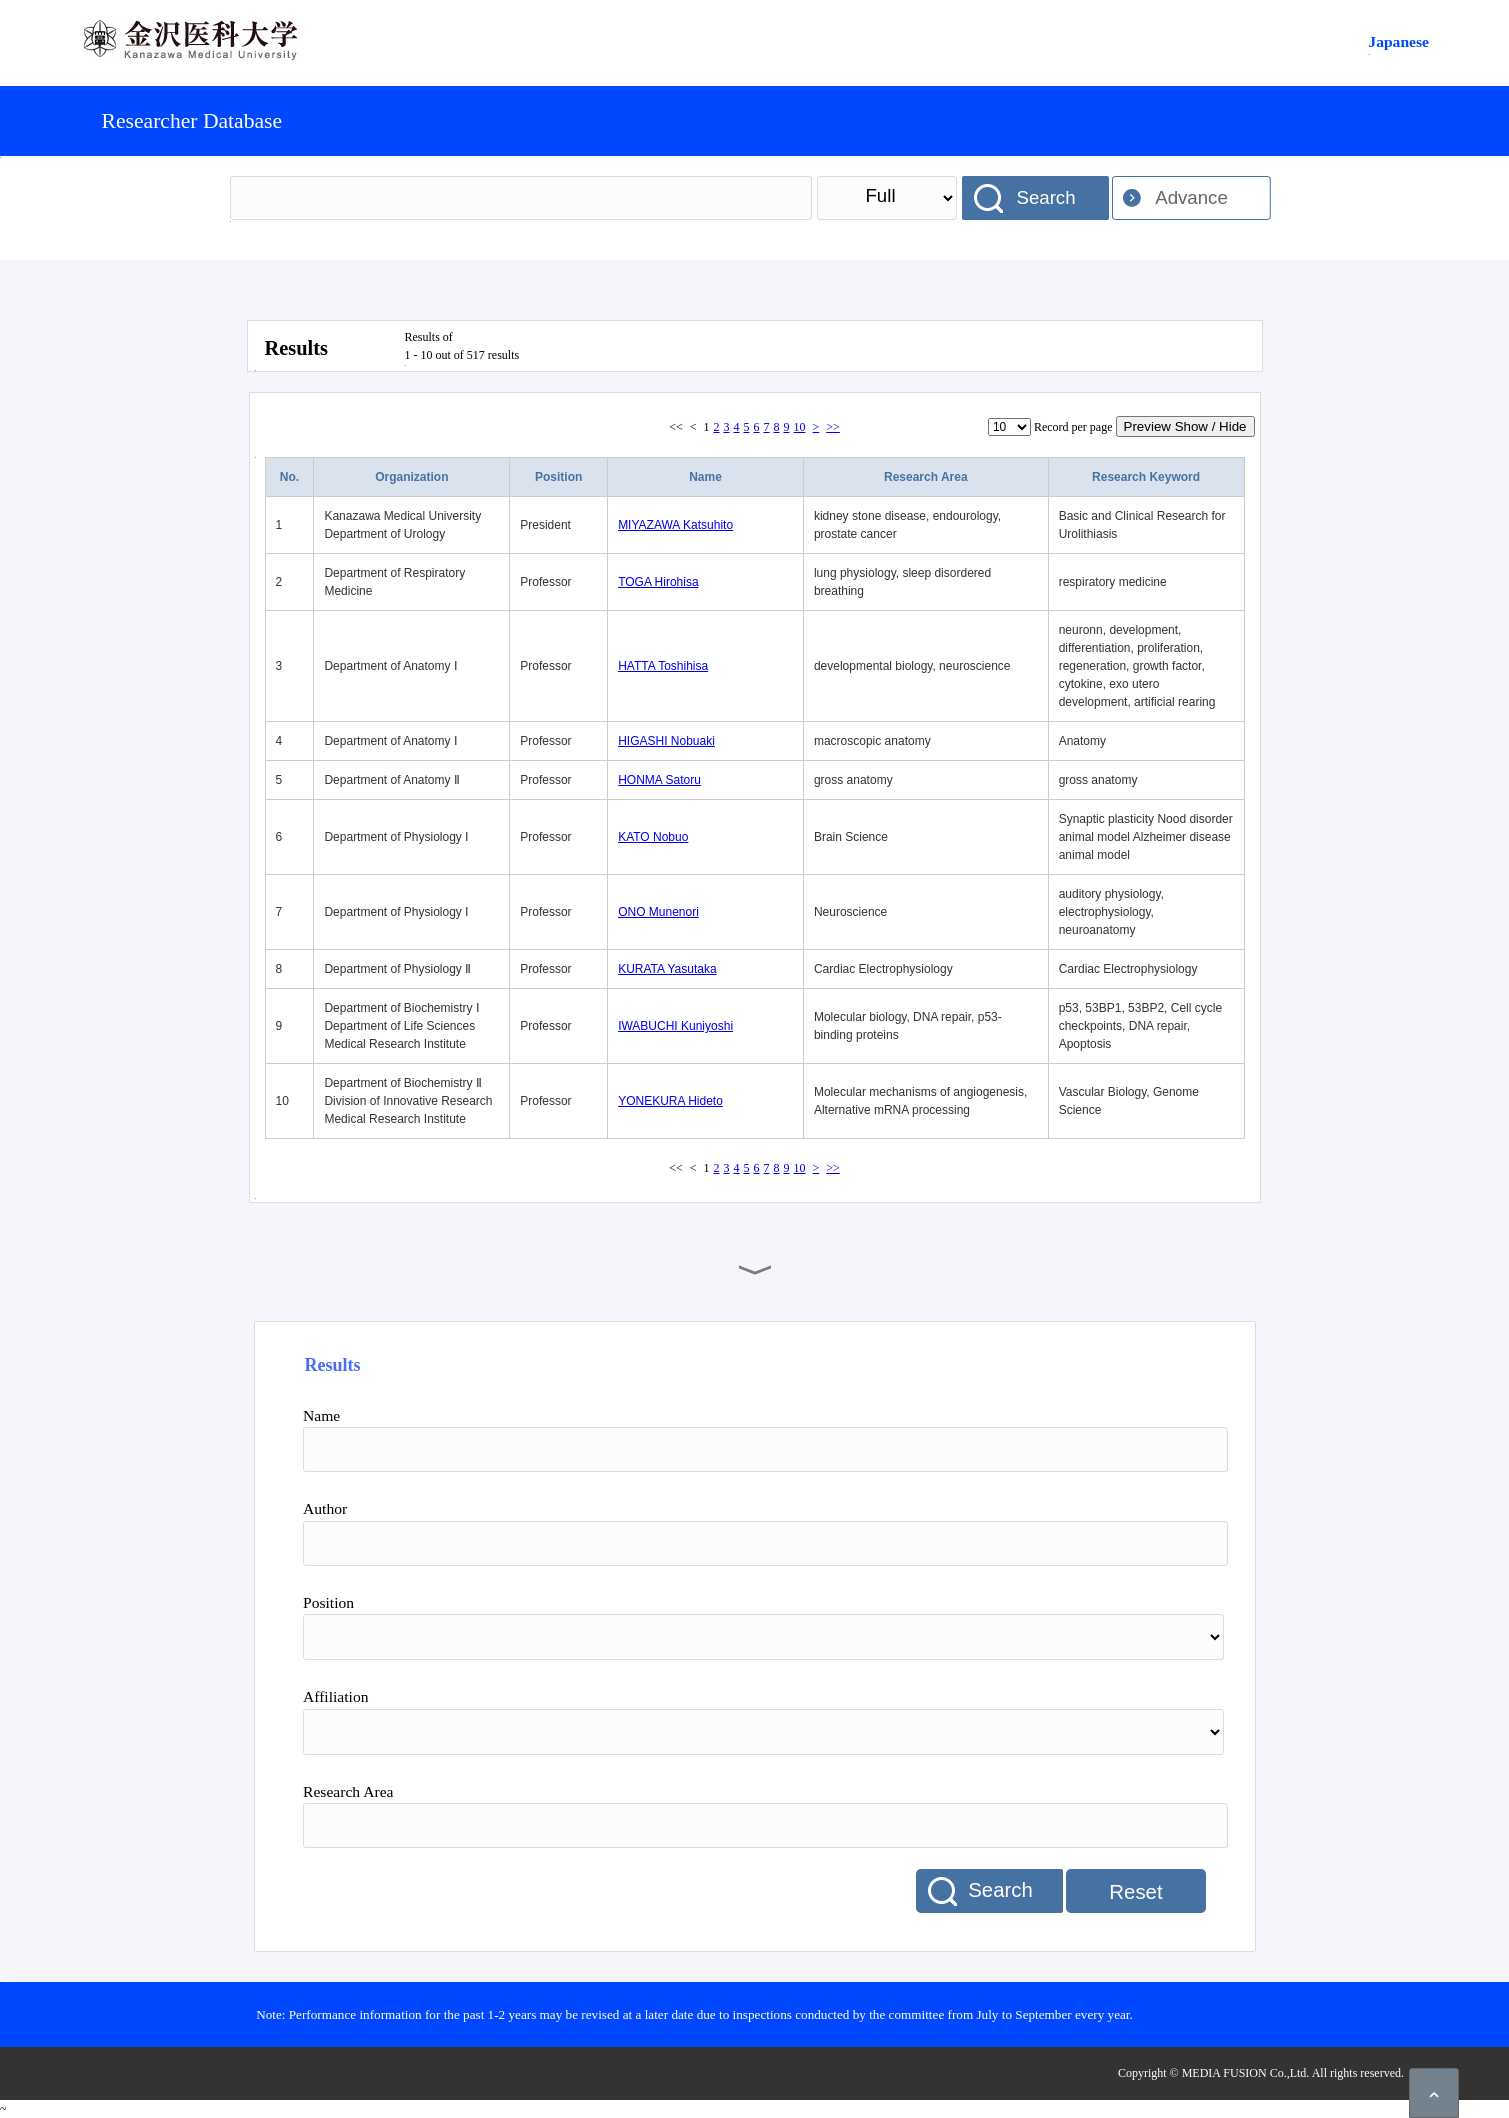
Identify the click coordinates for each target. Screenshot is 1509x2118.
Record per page (1073, 427)
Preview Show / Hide (1185, 426)
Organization (411, 477)
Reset (1135, 1892)
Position (558, 477)
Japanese (1398, 41)
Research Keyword (1146, 477)
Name (705, 477)
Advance (1191, 197)
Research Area (926, 477)
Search (1045, 197)
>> (833, 427)
